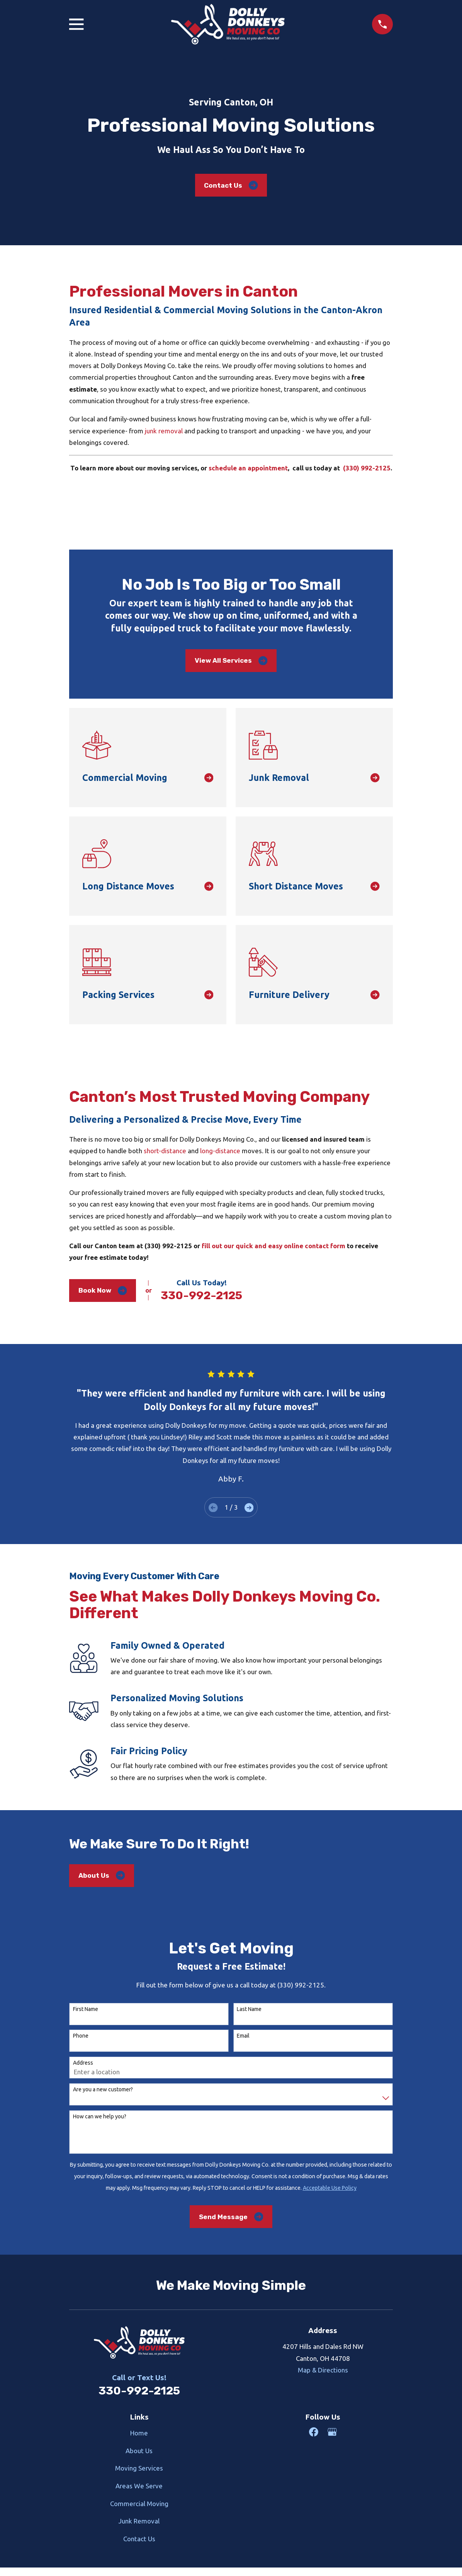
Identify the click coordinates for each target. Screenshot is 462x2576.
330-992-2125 (201, 1295)
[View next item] (249, 1507)
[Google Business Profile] (332, 2432)
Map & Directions (323, 2370)
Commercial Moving (139, 2503)
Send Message (231, 2216)
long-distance (220, 1150)
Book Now (102, 1290)
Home (139, 2433)
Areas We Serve (139, 2485)
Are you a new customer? (103, 2089)
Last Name (249, 2009)
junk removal (164, 430)
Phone (80, 2036)
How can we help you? (99, 2116)
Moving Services (139, 2468)
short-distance (165, 1150)
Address (83, 2063)
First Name (85, 2009)
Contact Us (231, 185)
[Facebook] (313, 2432)
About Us (101, 1875)
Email (243, 2036)
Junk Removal (139, 2521)
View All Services (231, 660)
